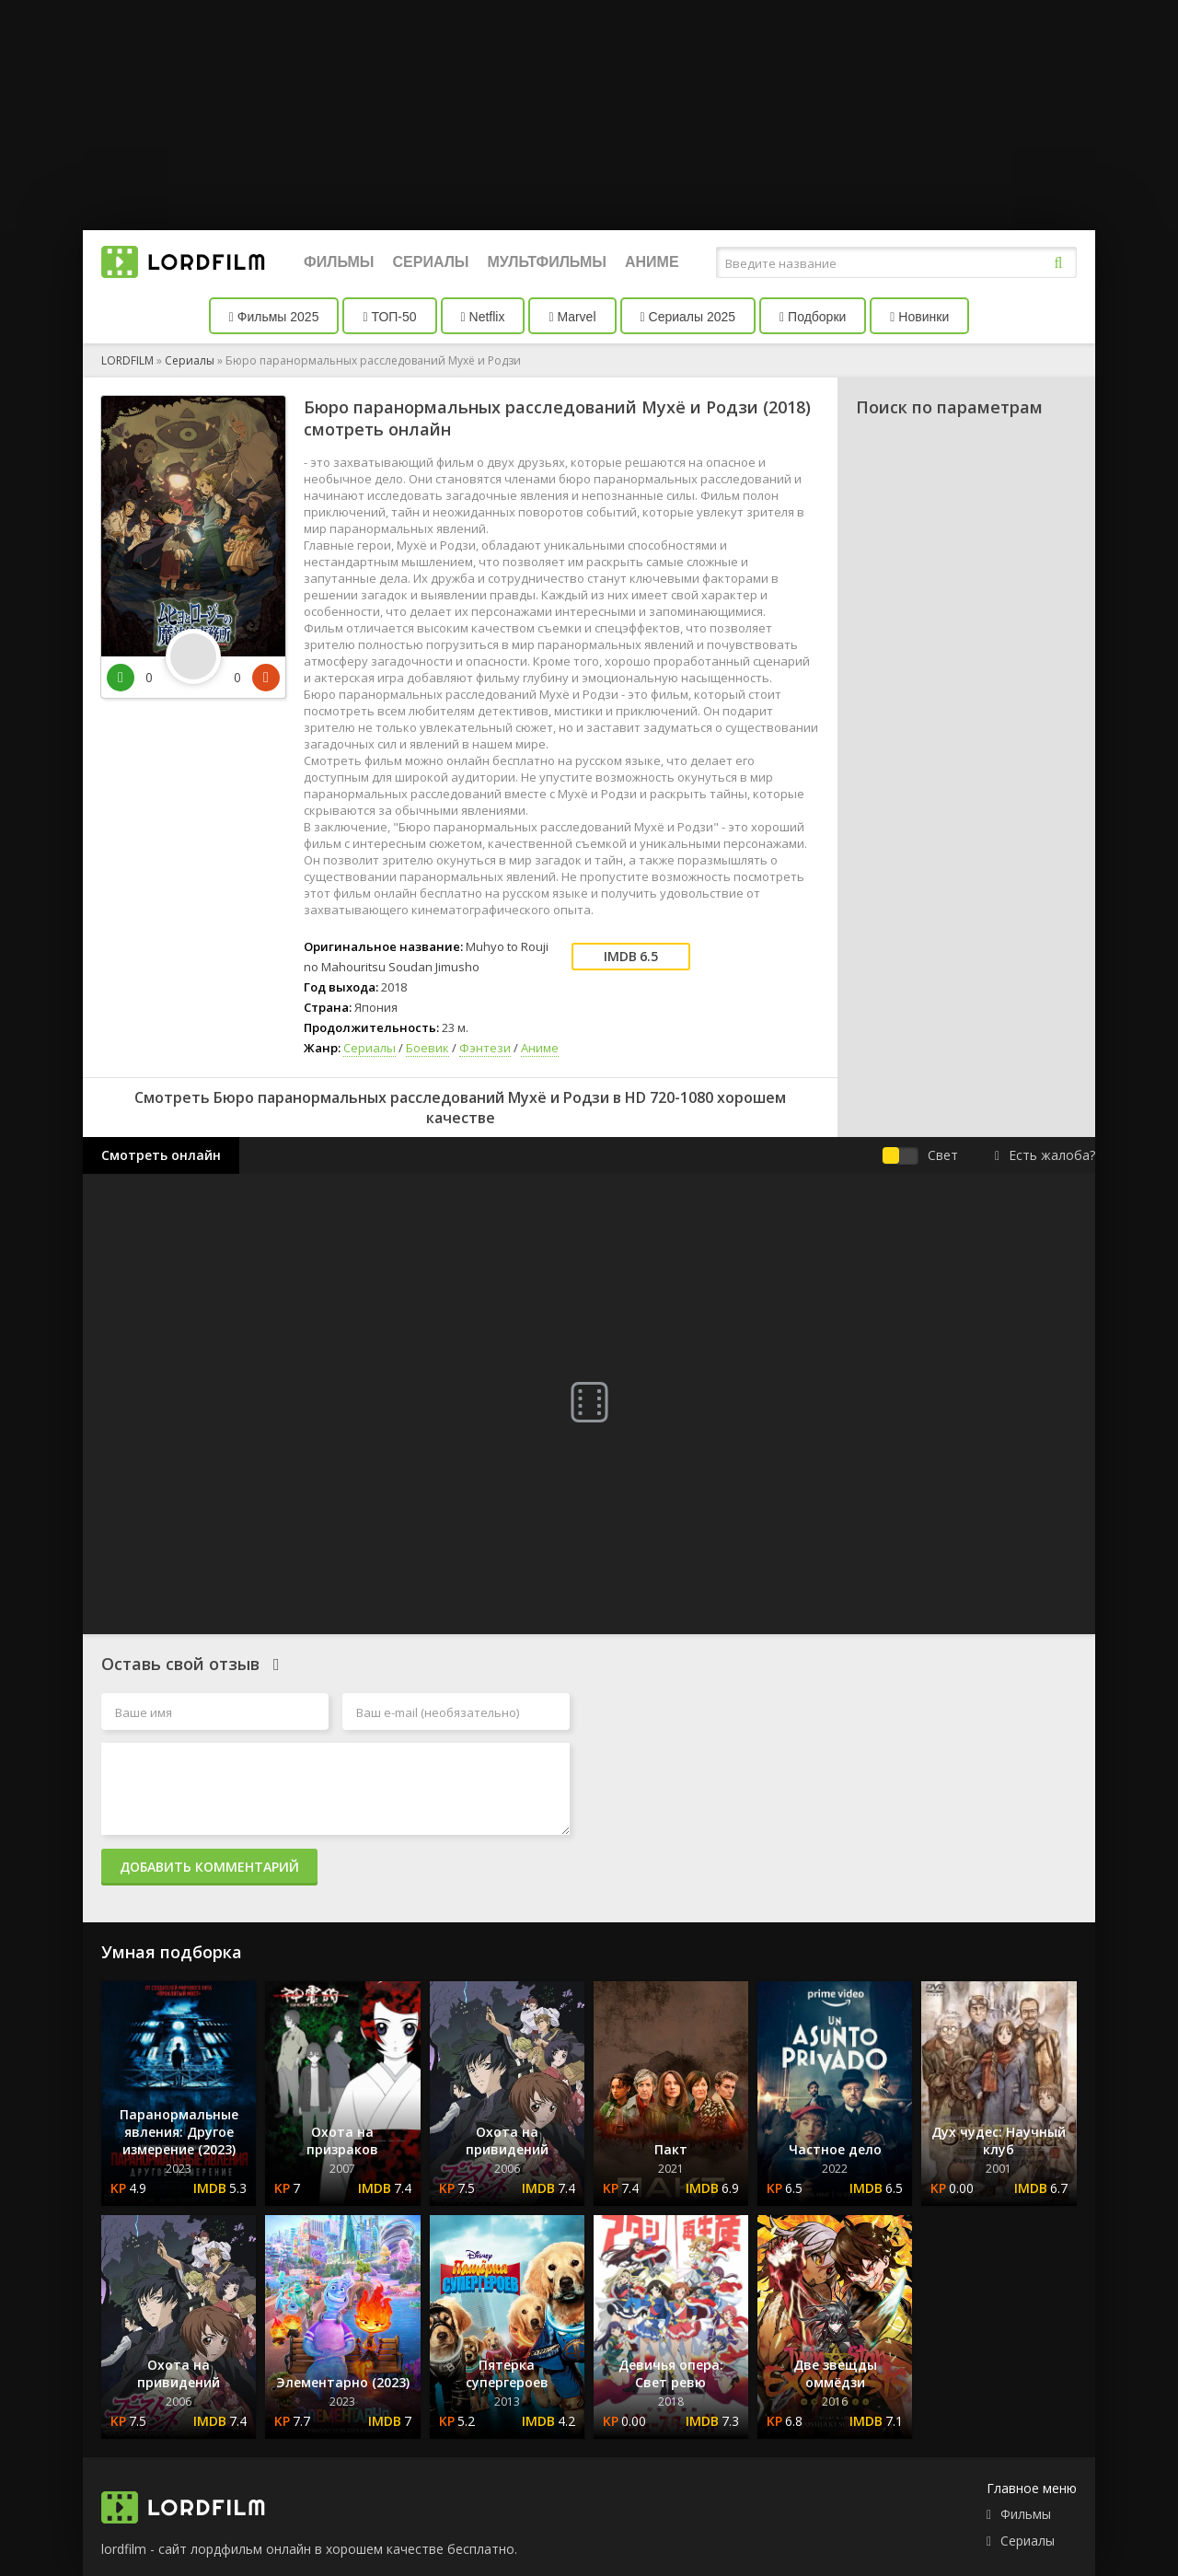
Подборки (813, 316)
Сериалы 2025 (688, 316)
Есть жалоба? (1045, 1155)
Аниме (652, 262)
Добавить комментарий (209, 1866)
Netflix (483, 316)
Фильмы (339, 262)
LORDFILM (127, 360)
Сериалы (430, 262)
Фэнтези (485, 1047)
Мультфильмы (547, 262)
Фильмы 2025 (274, 316)
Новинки (919, 316)
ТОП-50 (389, 316)
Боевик (427, 1047)
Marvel (572, 316)
